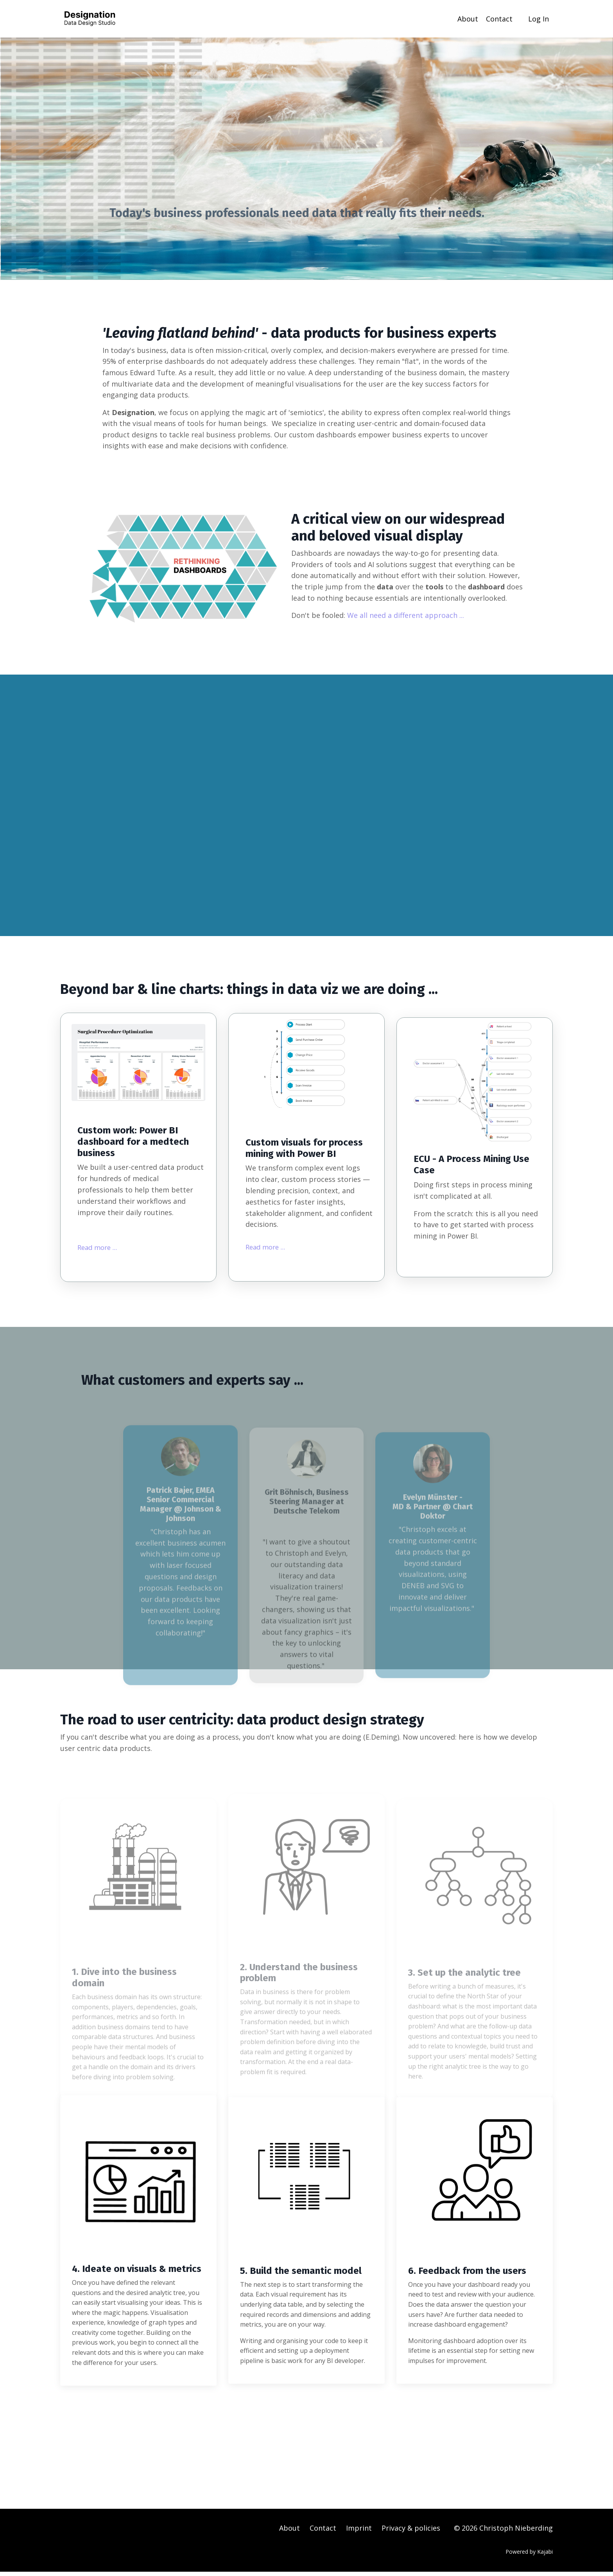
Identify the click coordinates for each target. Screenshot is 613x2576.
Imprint (359, 2532)
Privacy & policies (411, 2532)
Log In (538, 18)
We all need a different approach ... (405, 616)
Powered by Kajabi (529, 2555)
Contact (499, 18)
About (467, 18)
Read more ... (100, 1247)
